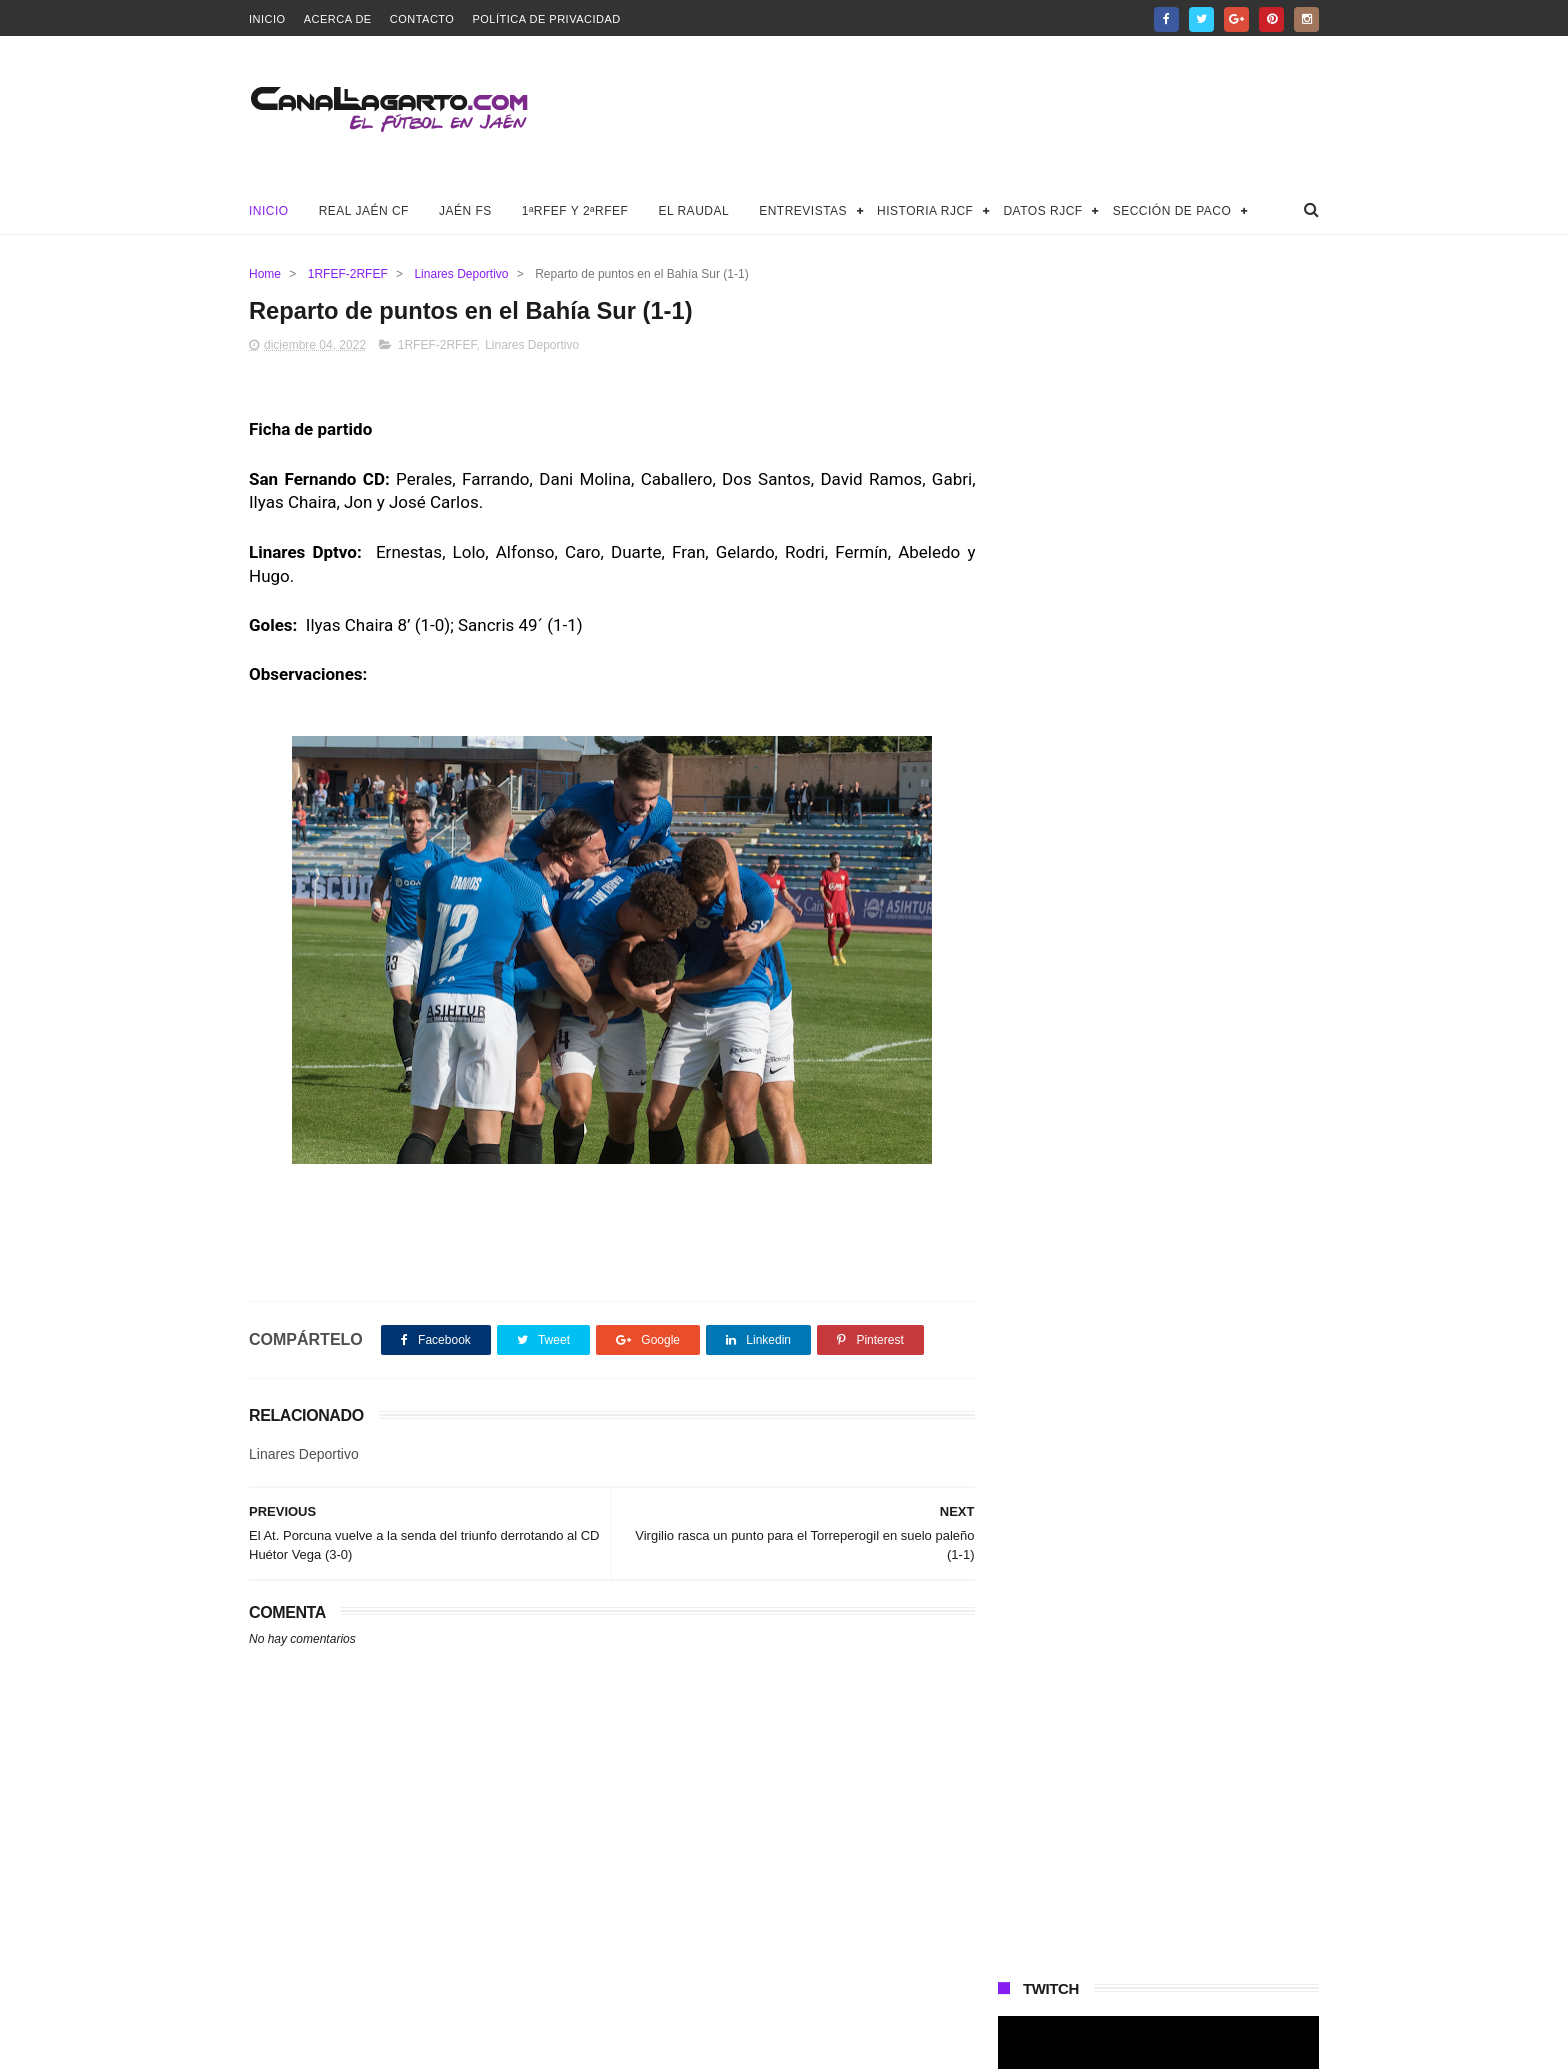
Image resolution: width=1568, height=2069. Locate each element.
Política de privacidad (546, 19)
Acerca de (338, 19)
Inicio (267, 19)
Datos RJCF (1042, 211)
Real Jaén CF (364, 211)
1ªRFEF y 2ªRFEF (575, 211)
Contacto (422, 19)
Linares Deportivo (461, 274)
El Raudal (693, 211)
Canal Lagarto (597, 2044)
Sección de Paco (1172, 211)
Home (265, 274)
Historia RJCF (925, 211)
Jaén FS (465, 211)
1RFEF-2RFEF (348, 274)
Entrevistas (803, 211)
